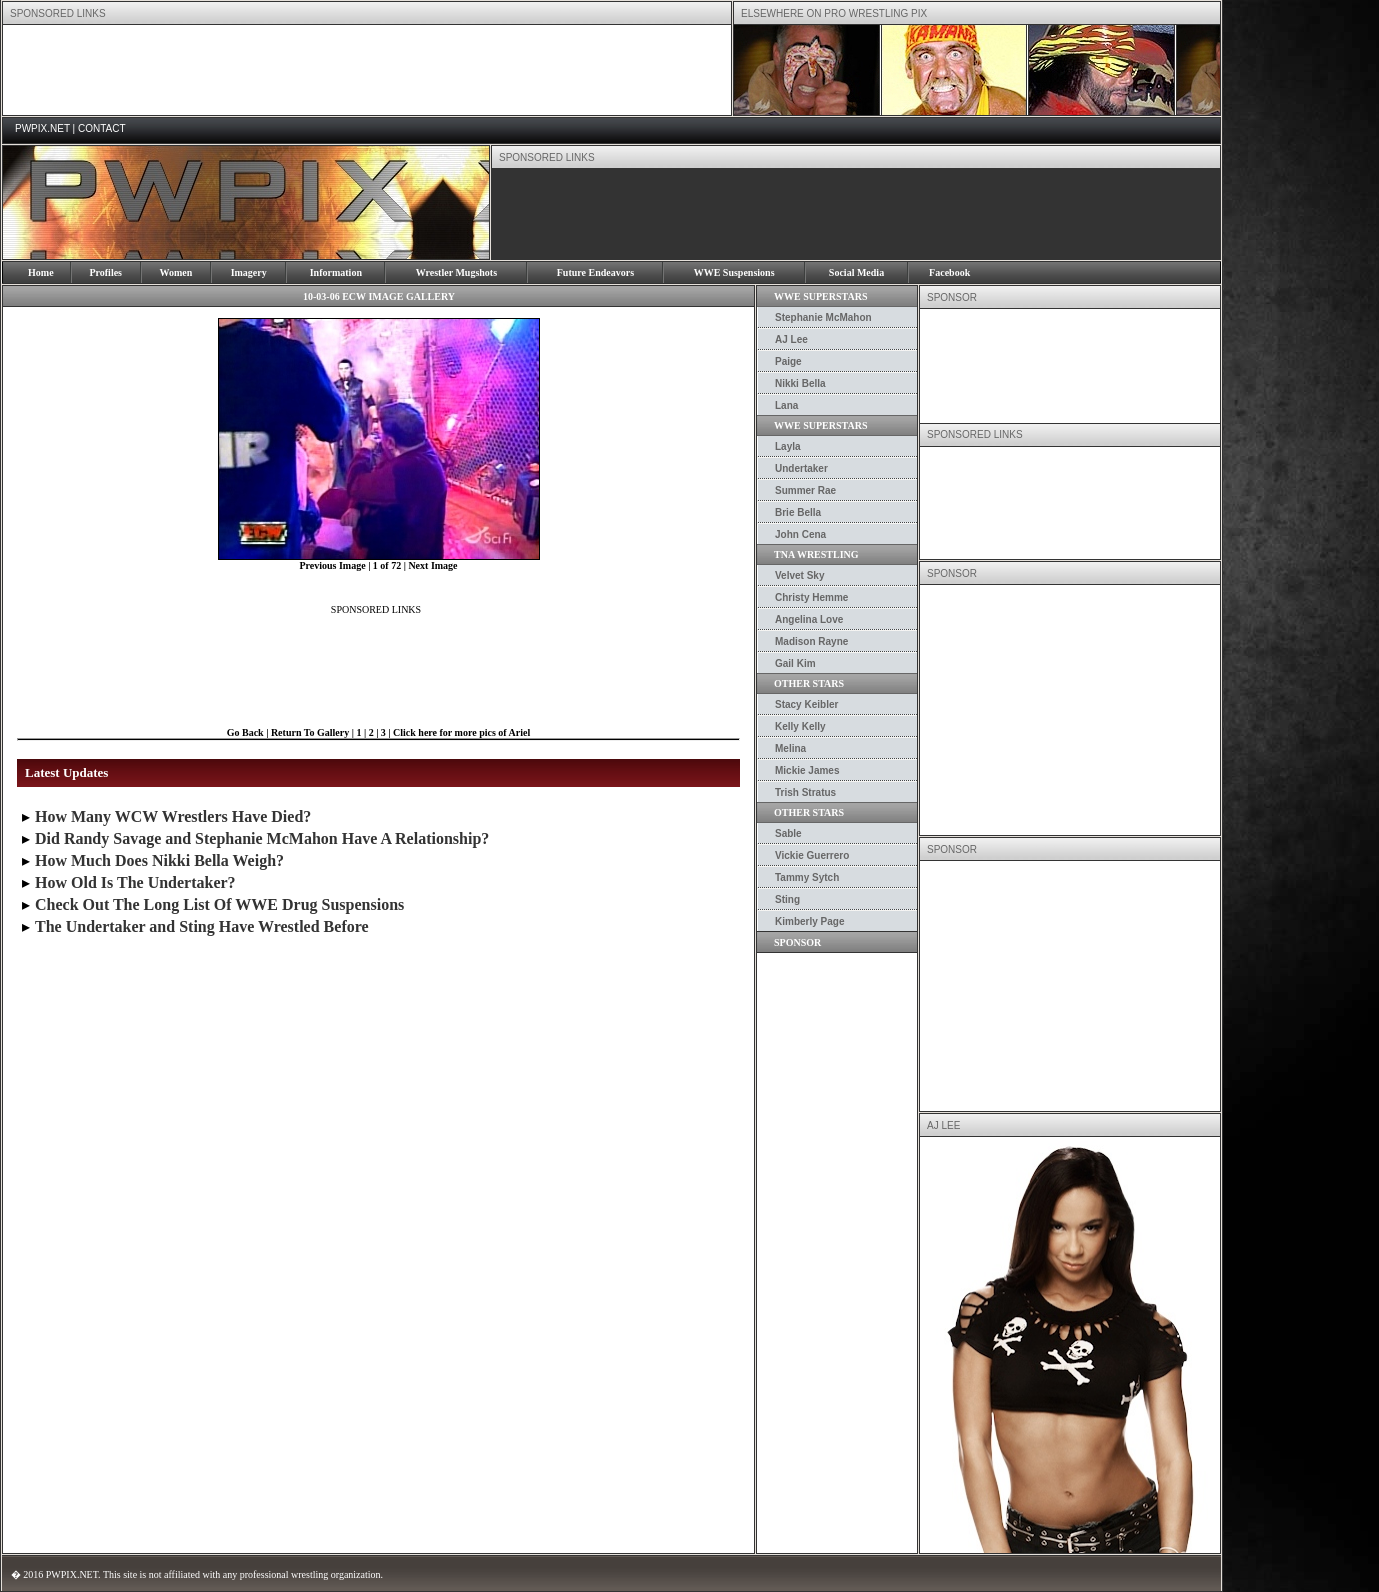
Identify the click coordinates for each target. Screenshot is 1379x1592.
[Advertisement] (367, 70)
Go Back (245, 732)
